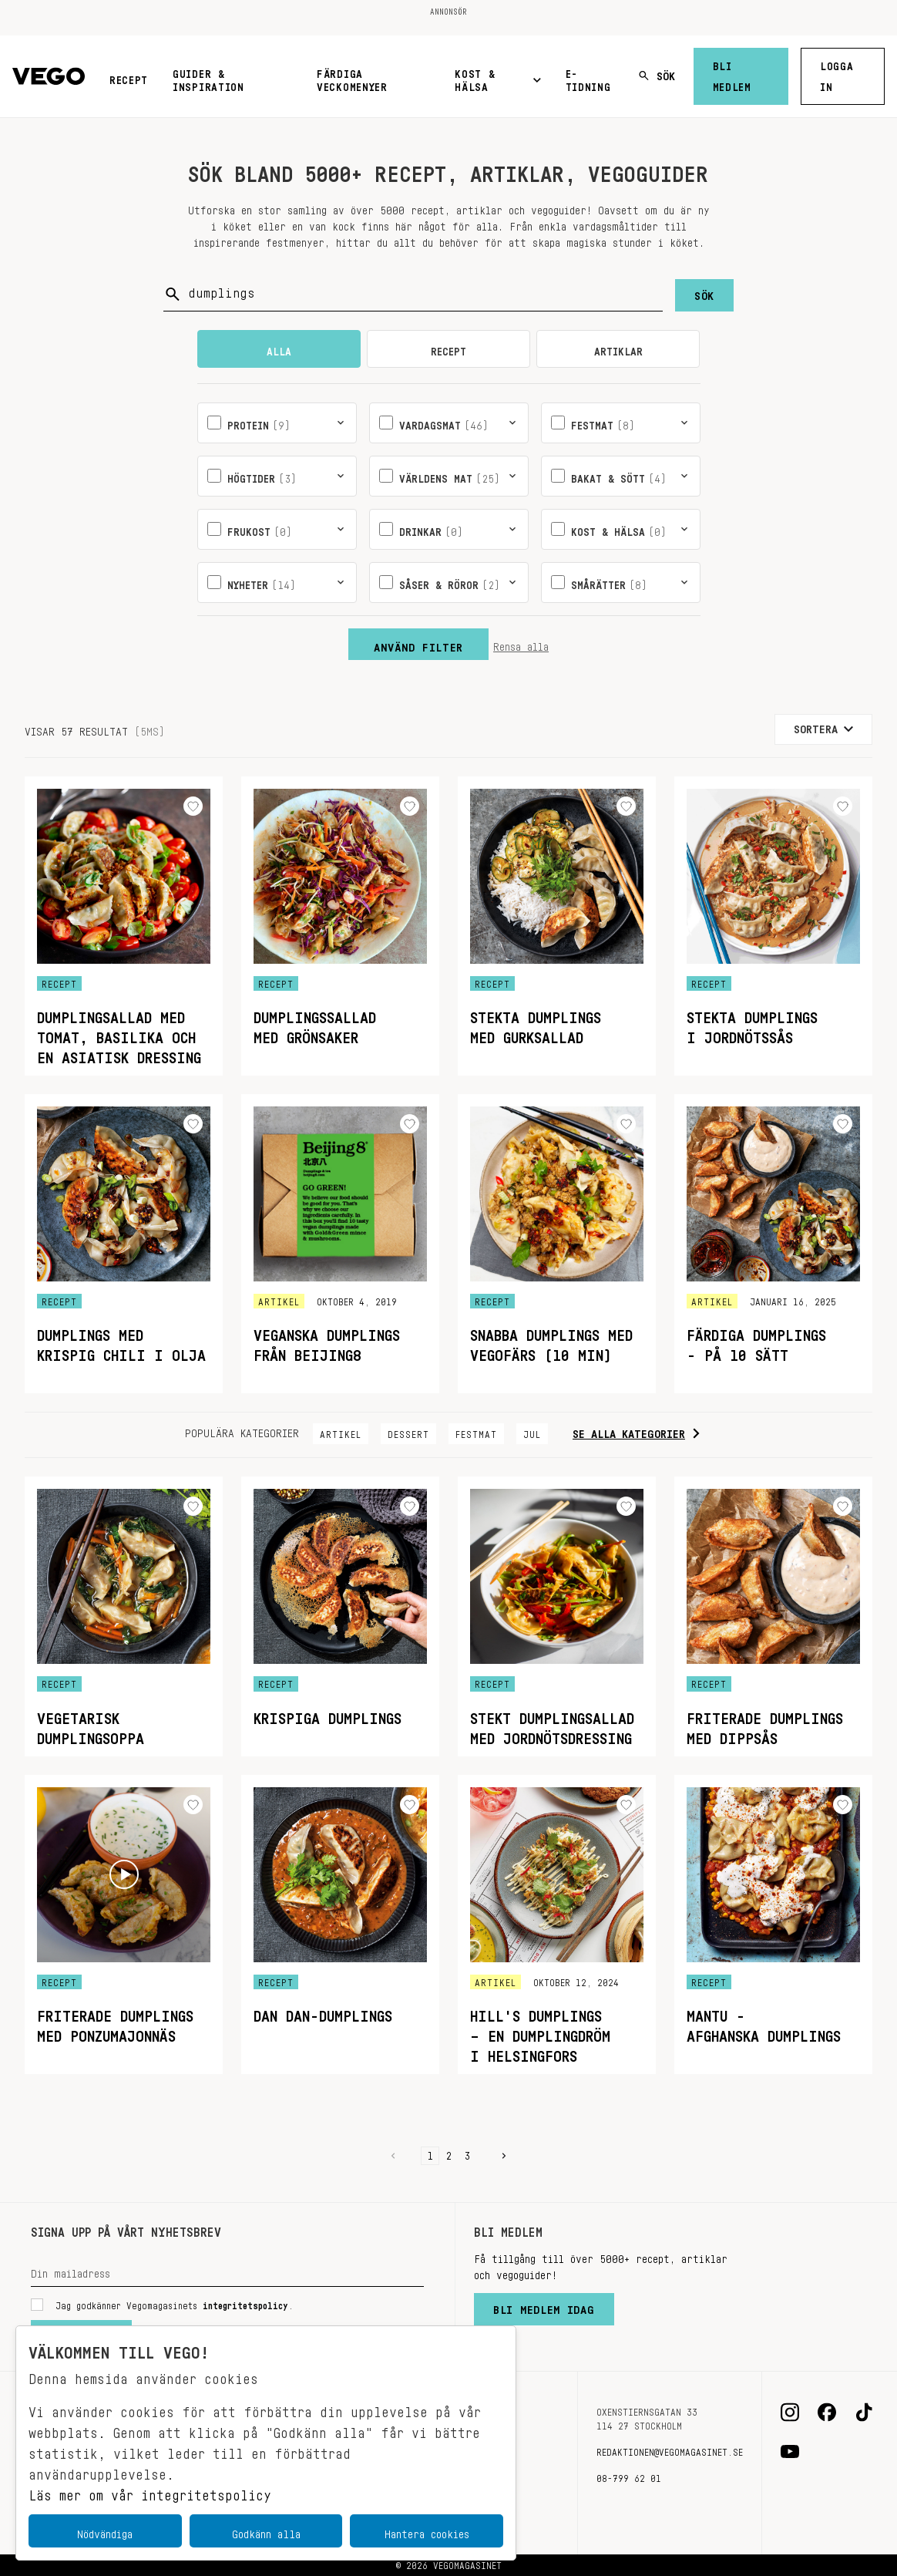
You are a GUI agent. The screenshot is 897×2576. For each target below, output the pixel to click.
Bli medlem (732, 73)
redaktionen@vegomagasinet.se (669, 2449)
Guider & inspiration (208, 77)
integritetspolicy (245, 2303)
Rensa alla (521, 644)
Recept (128, 77)
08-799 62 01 (628, 2475)
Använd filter (418, 644)
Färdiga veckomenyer (352, 77)
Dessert (408, 1432)
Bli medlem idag (544, 2306)
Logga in (837, 73)
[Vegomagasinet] (48, 77)
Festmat (476, 1432)
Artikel (340, 1432)
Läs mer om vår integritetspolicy (150, 2491)
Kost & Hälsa (497, 77)
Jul (532, 1432)
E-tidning (588, 77)
